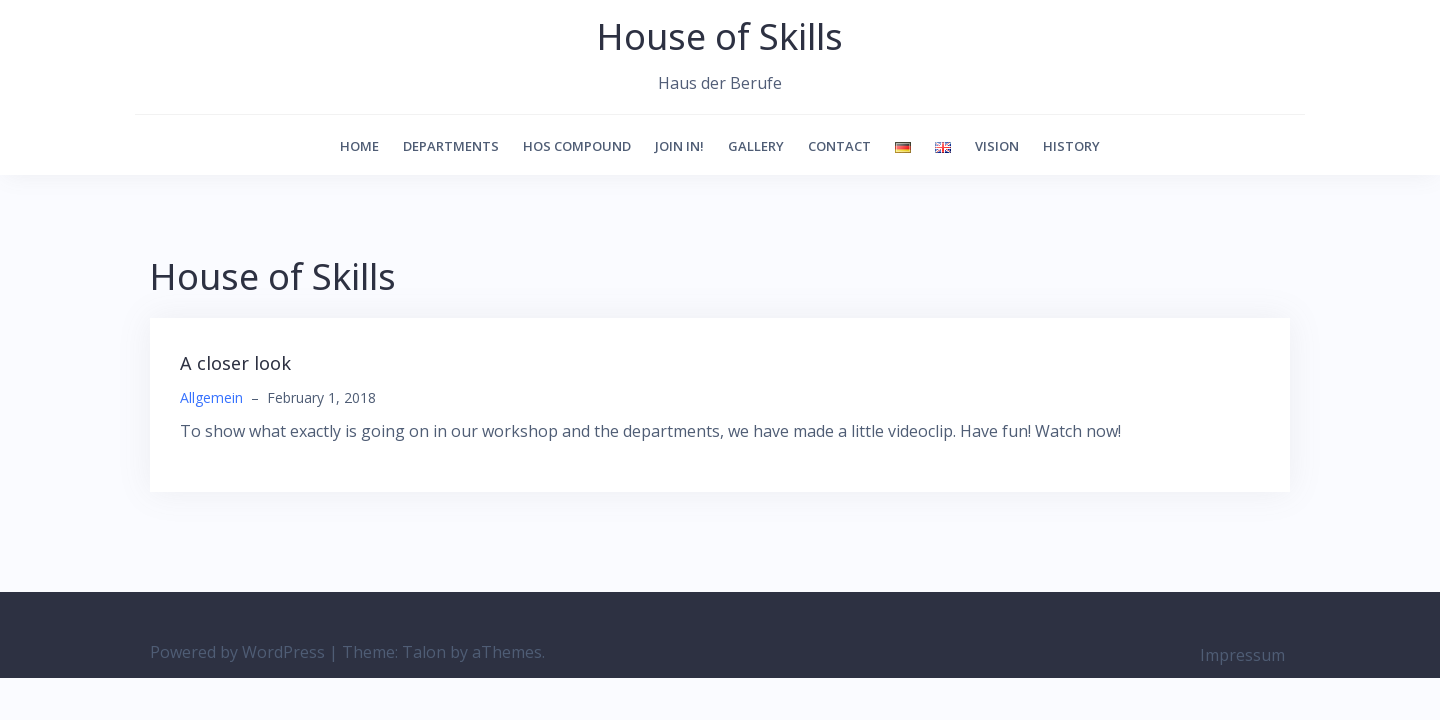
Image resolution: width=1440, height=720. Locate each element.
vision (997, 146)
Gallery (756, 146)
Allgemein (211, 397)
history (1071, 146)
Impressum (1242, 655)
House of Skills (720, 36)
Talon (424, 652)
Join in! (679, 146)
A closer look (235, 363)
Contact (839, 146)
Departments (451, 146)
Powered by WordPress (237, 652)
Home (359, 146)
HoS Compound (577, 146)
